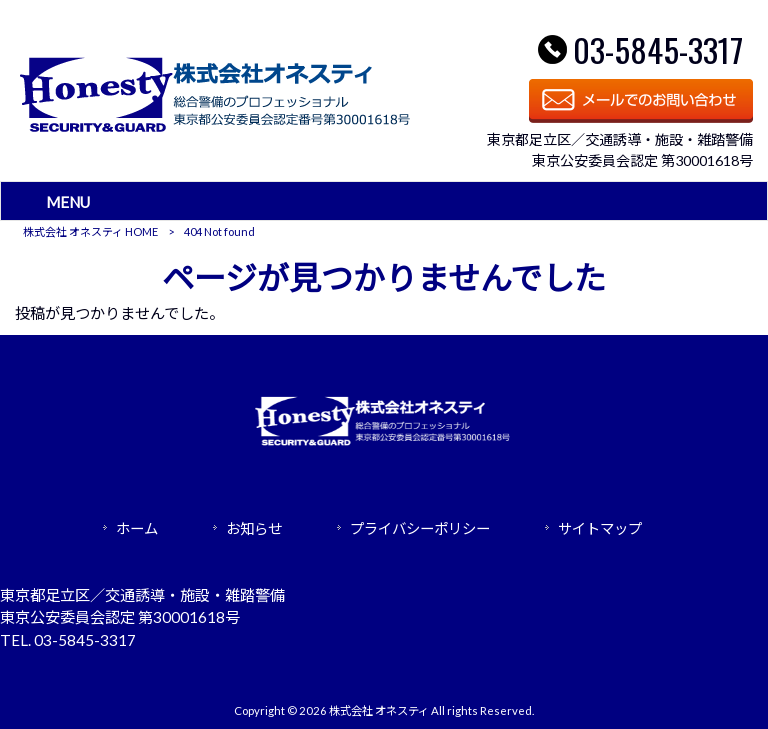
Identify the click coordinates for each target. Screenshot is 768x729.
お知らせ (254, 528)
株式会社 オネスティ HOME (90, 231)
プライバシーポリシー (420, 528)
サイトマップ (600, 528)
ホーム (137, 528)
